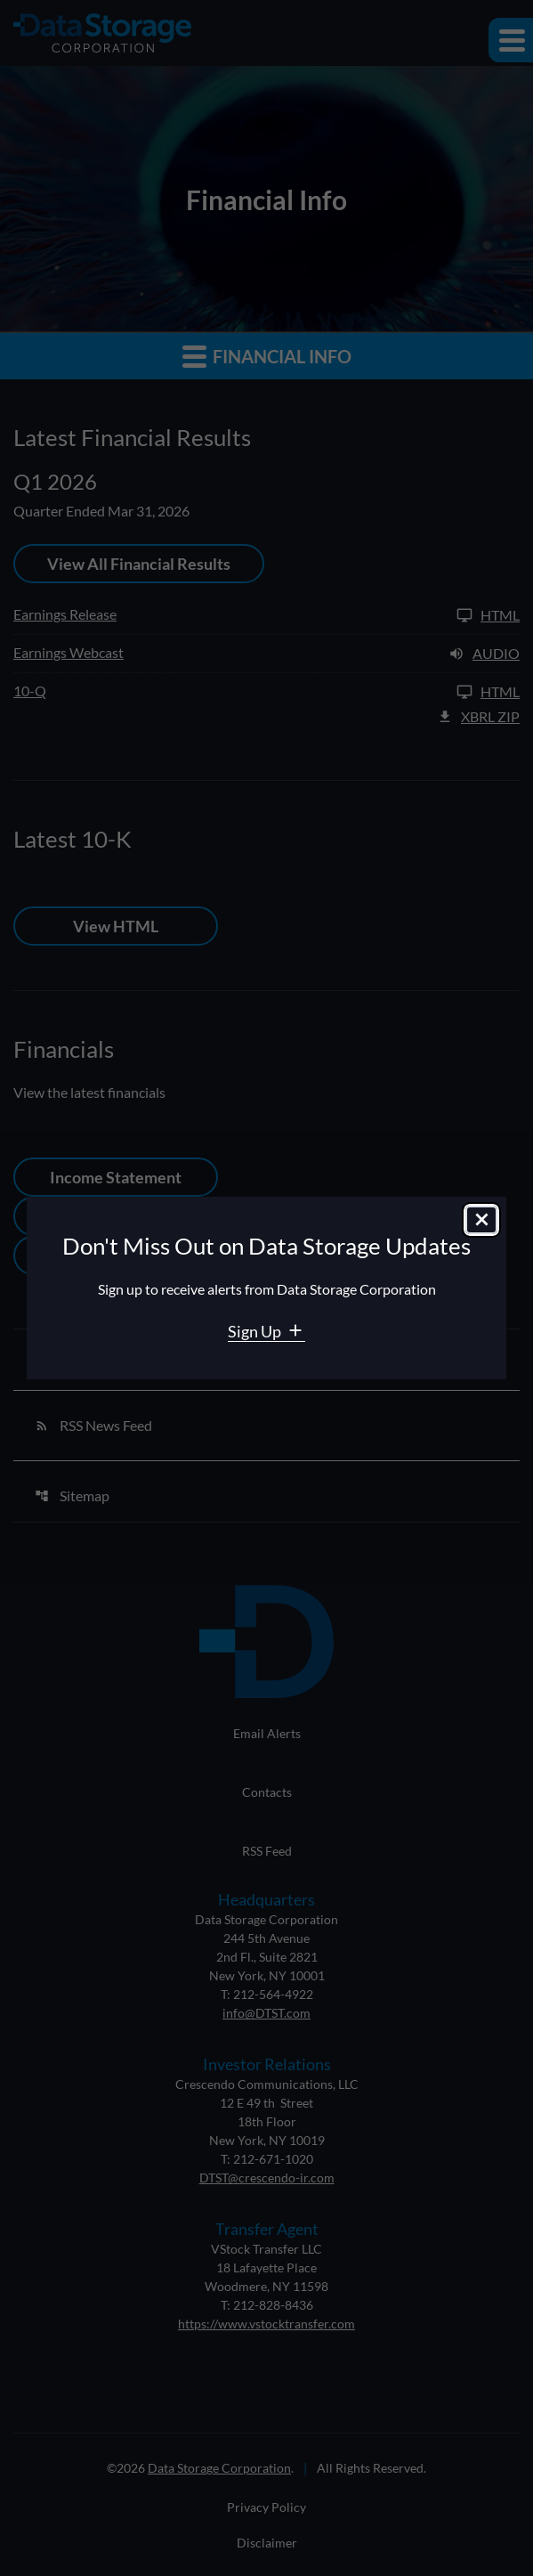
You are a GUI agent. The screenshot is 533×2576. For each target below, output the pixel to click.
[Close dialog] (481, 1220)
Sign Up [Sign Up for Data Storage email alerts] (256, 1331)
